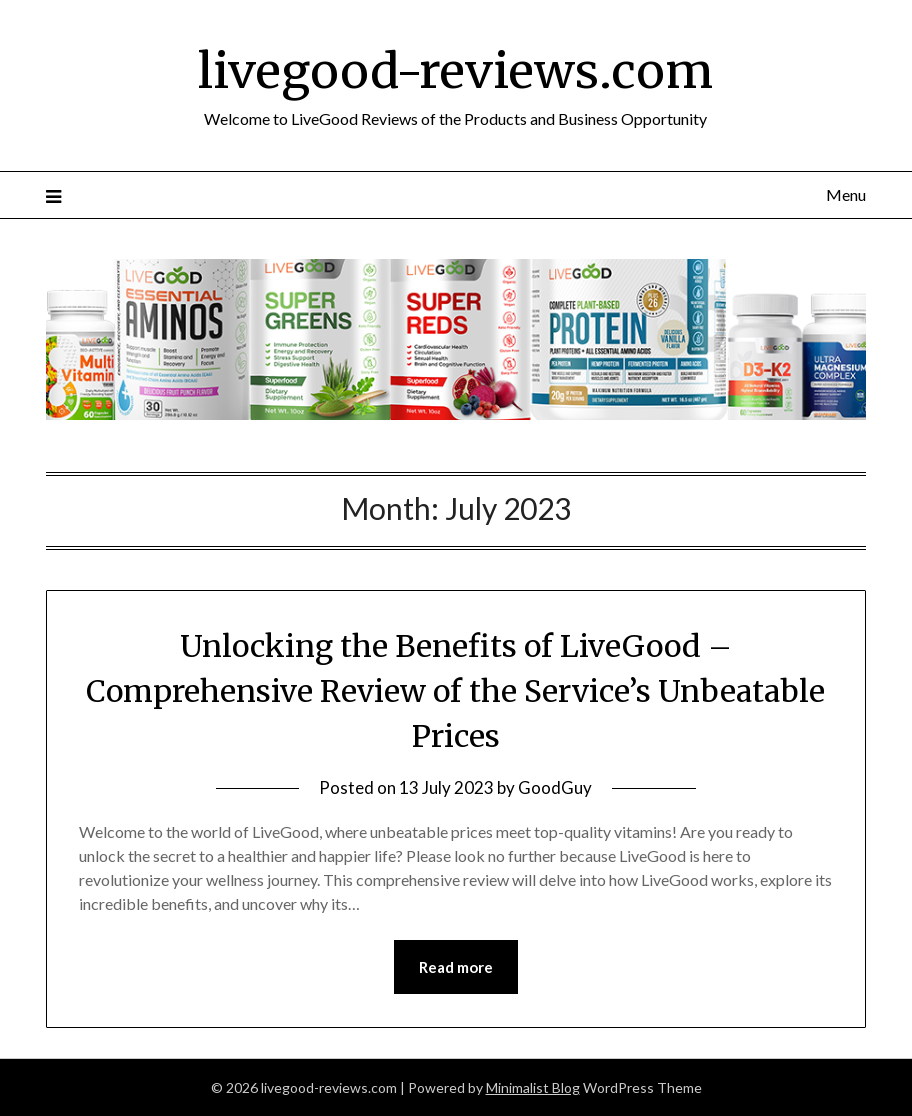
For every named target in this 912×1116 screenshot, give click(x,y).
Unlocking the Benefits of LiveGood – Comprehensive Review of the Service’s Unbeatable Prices (455, 691)
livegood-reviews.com (455, 71)
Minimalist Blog (533, 1087)
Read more (456, 967)
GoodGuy (555, 787)
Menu (846, 194)
